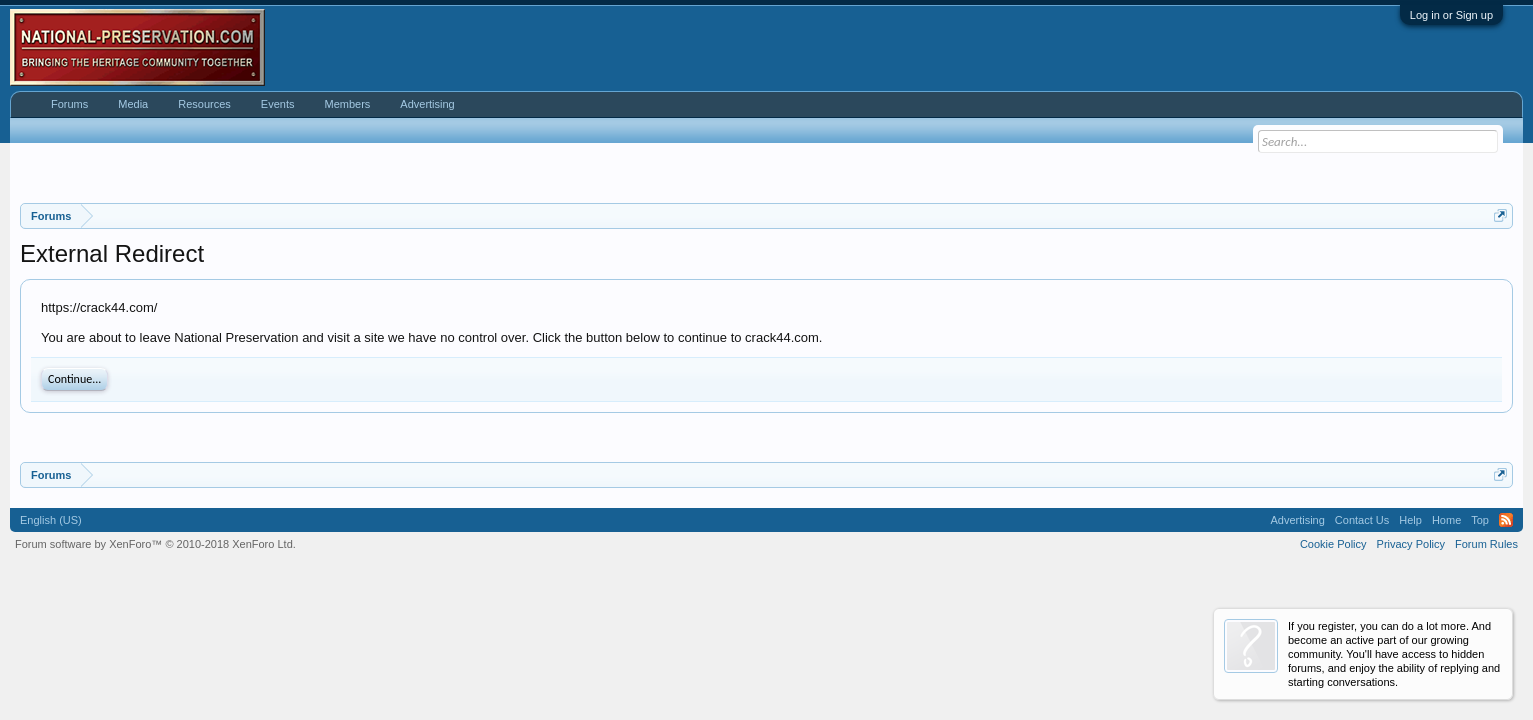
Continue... (74, 379)
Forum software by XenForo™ (155, 544)
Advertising (427, 104)
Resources (204, 104)
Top (1480, 520)
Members (347, 104)
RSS (1506, 520)
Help (1410, 520)
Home (1446, 520)
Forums (69, 104)
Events (278, 104)
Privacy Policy (1411, 544)
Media (133, 104)
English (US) (51, 520)
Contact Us (1362, 520)
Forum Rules (1486, 544)
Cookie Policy (1333, 544)
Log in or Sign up (1451, 15)
